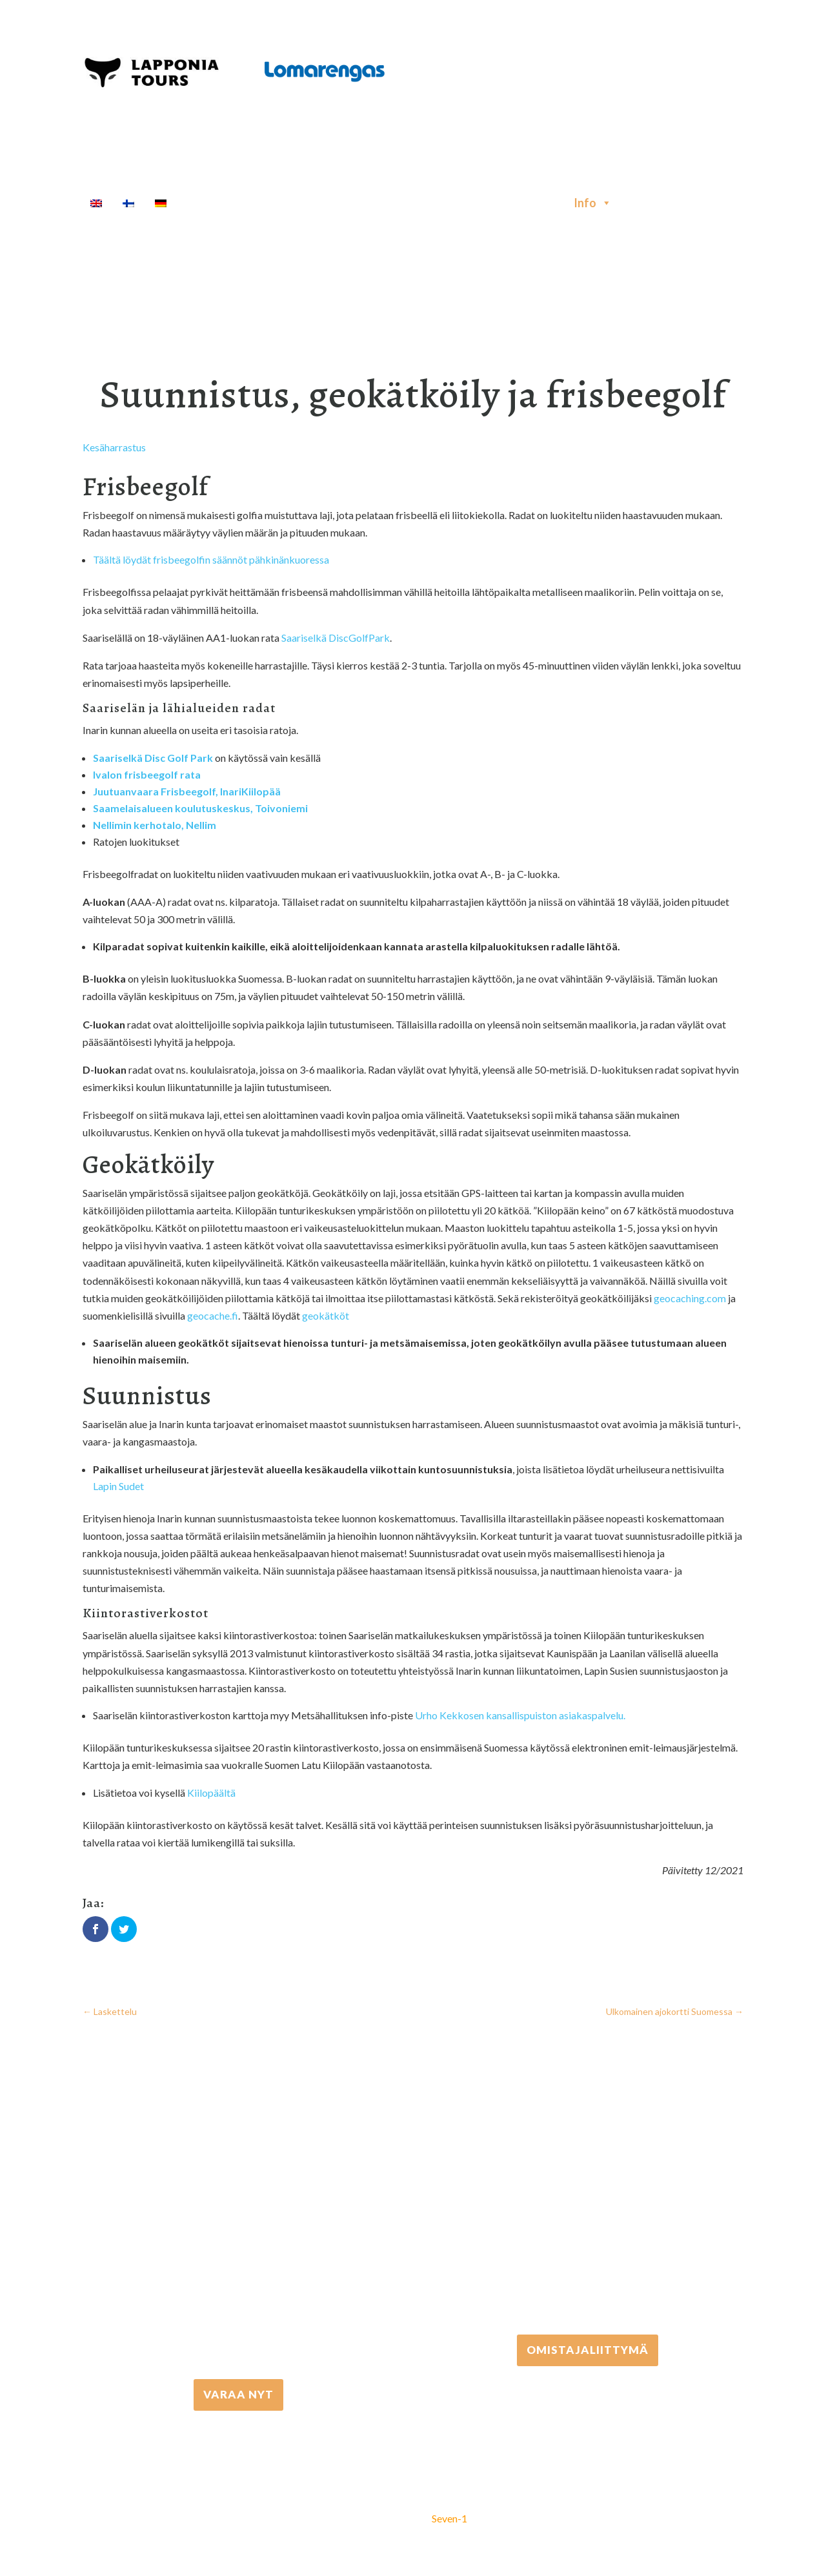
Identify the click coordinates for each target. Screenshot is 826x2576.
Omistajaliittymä (588, 2349)
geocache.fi (212, 1315)
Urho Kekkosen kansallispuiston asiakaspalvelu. (520, 1715)
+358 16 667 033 (239, 2262)
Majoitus (534, 202)
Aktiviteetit (281, 202)
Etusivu (207, 202)
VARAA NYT (238, 2393)
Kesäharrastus (114, 447)
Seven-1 (449, 2517)
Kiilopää (261, 791)
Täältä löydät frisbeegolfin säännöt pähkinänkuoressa (211, 559)
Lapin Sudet (118, 1486)
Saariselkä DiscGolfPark (335, 637)
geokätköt (325, 1315)
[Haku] (633, 202)
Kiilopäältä (211, 1792)
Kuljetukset (465, 202)
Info (593, 202)
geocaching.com (690, 1298)
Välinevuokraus (377, 202)
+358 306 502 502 (588, 2217)
